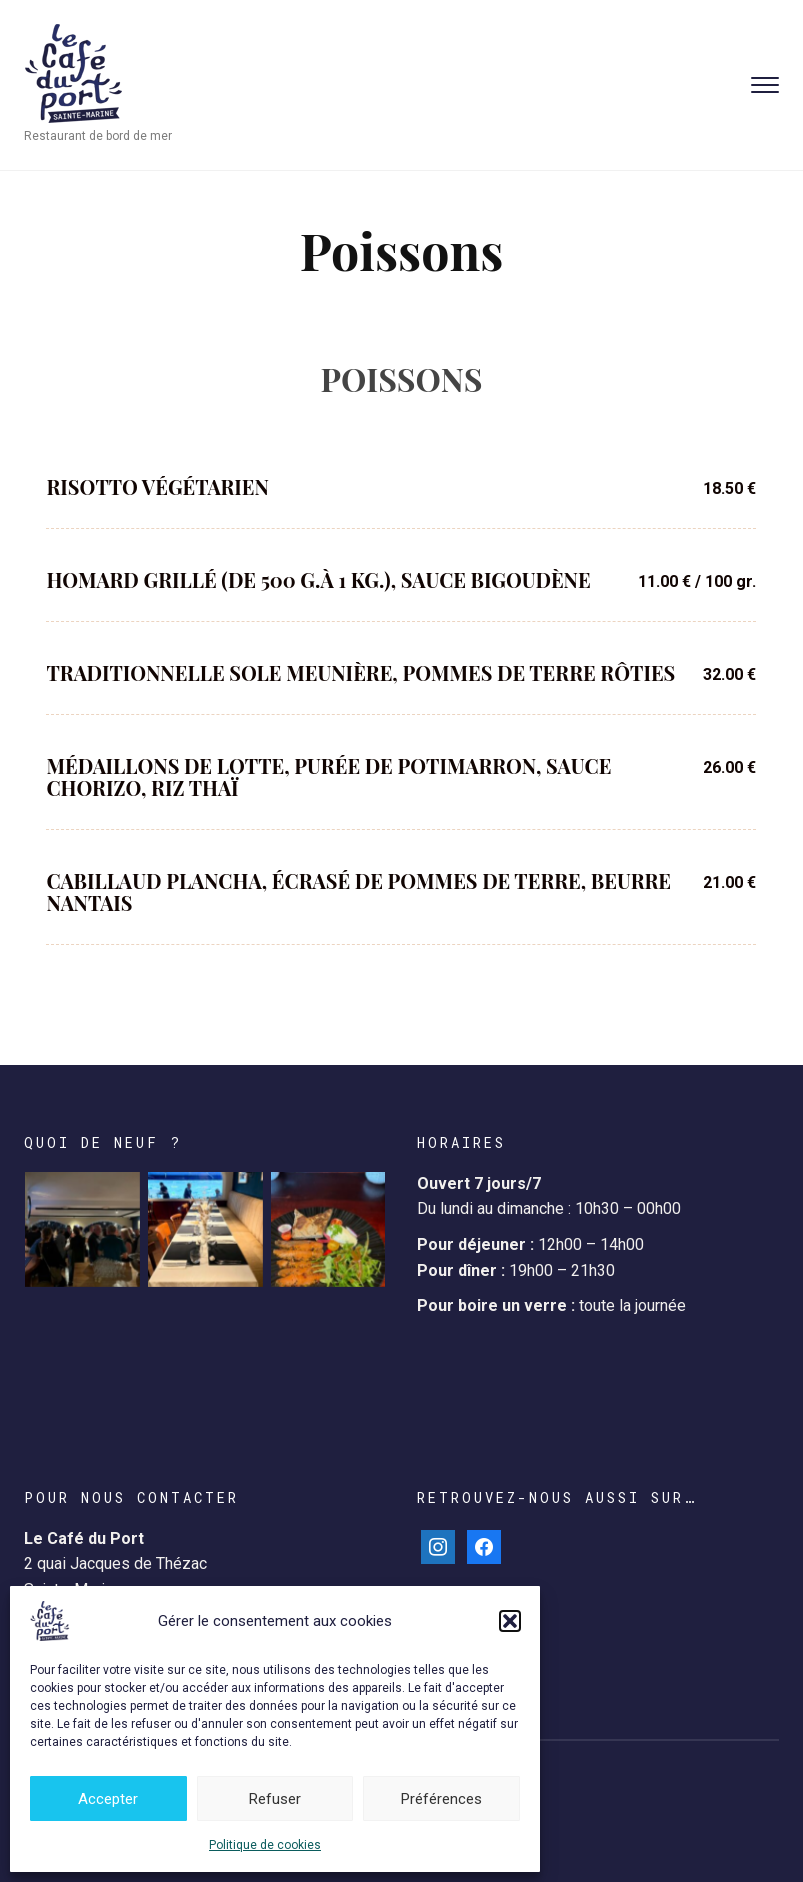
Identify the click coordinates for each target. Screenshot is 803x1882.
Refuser (275, 1799)
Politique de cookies (265, 1845)
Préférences (441, 1799)
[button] (510, 1621)
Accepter (108, 1799)
